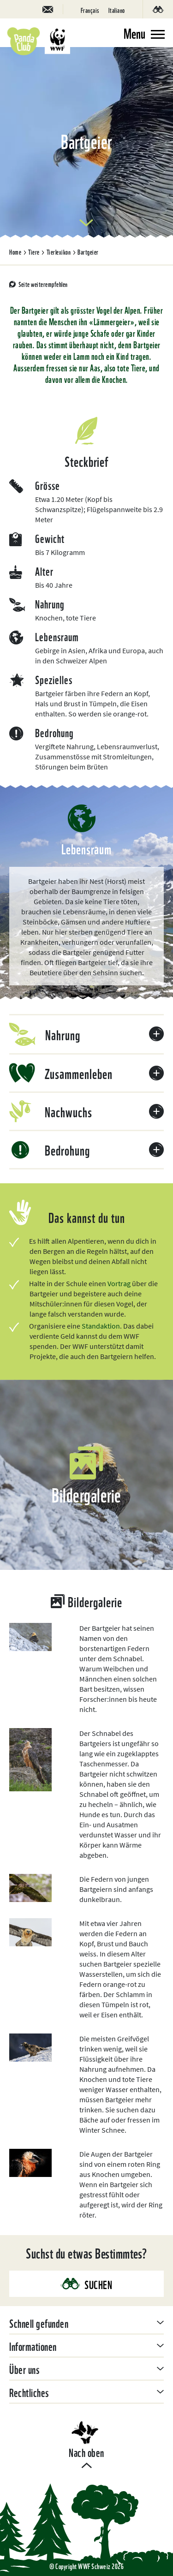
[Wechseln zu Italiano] (117, 9)
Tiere (34, 251)
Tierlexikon (59, 251)
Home (15, 251)
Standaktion (101, 1325)
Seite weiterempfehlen (43, 284)
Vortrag (119, 1283)
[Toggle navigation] (144, 33)
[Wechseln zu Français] (90, 9)
